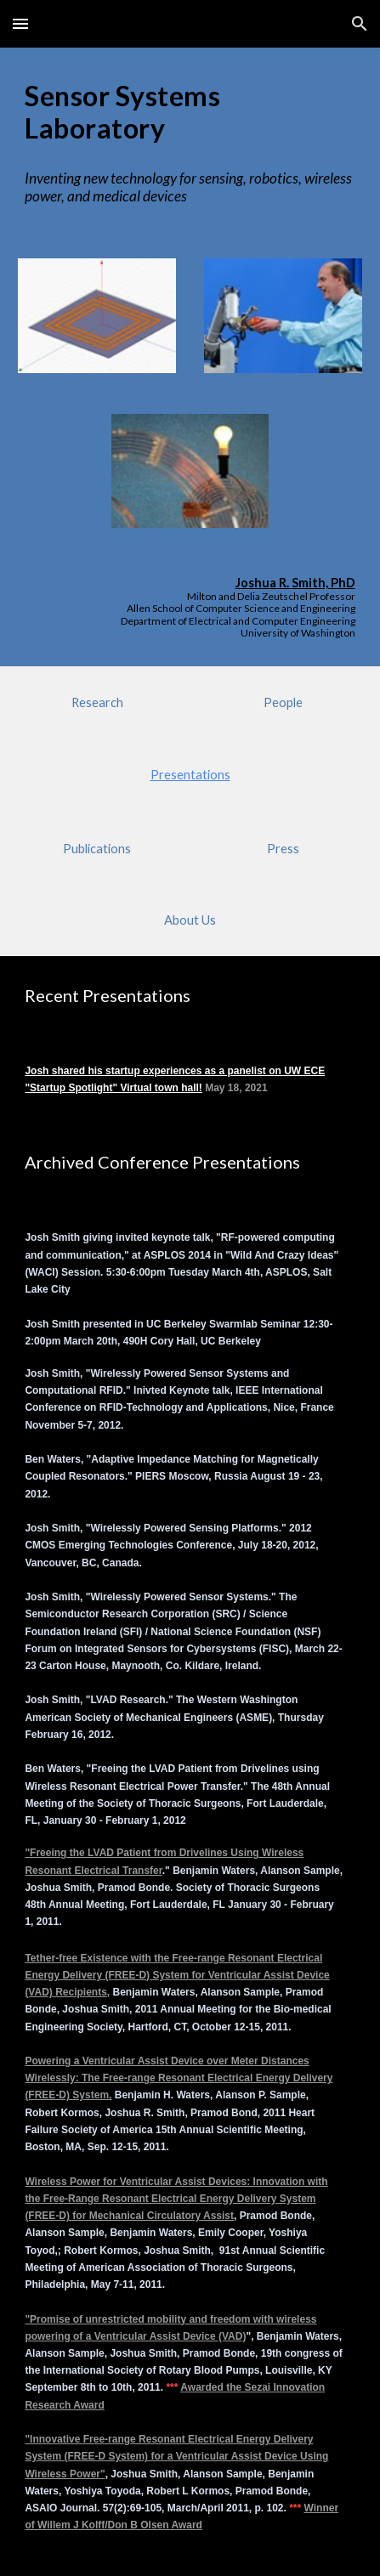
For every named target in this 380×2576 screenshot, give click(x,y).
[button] (20, 23)
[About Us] (190, 920)
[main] (189, 112)
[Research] (97, 702)
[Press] (283, 849)
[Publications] (97, 849)
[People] (283, 702)
